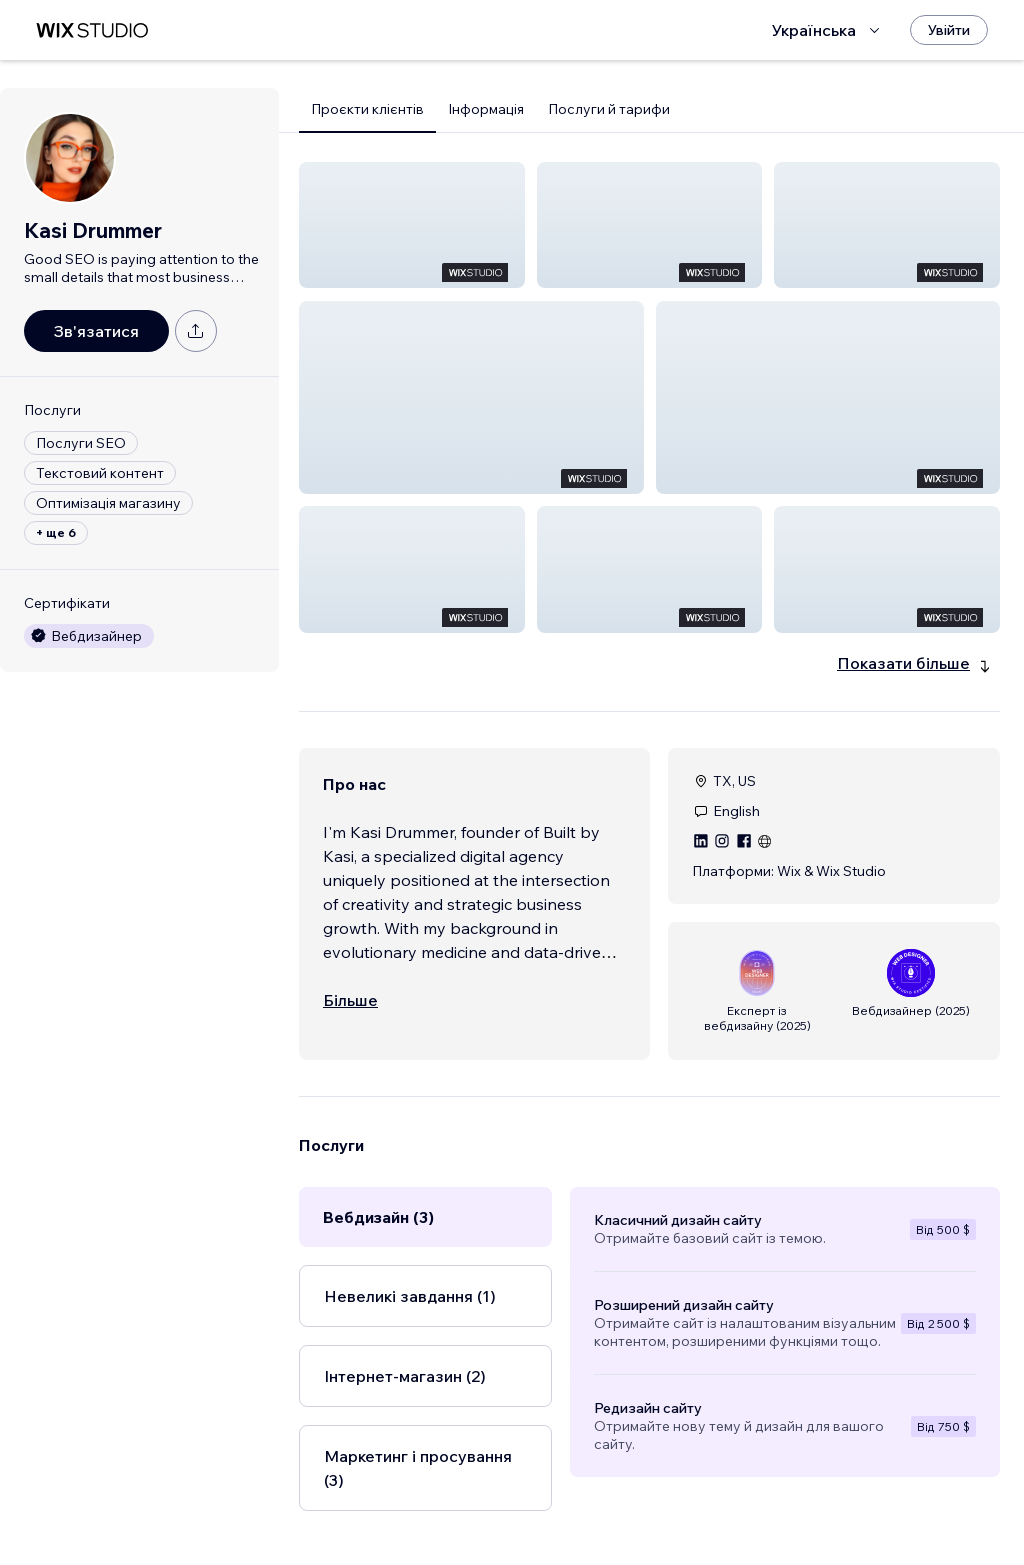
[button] (412, 225)
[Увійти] (949, 30)
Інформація (486, 109)
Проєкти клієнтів (367, 109)
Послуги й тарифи (609, 109)
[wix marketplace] (92, 30)
